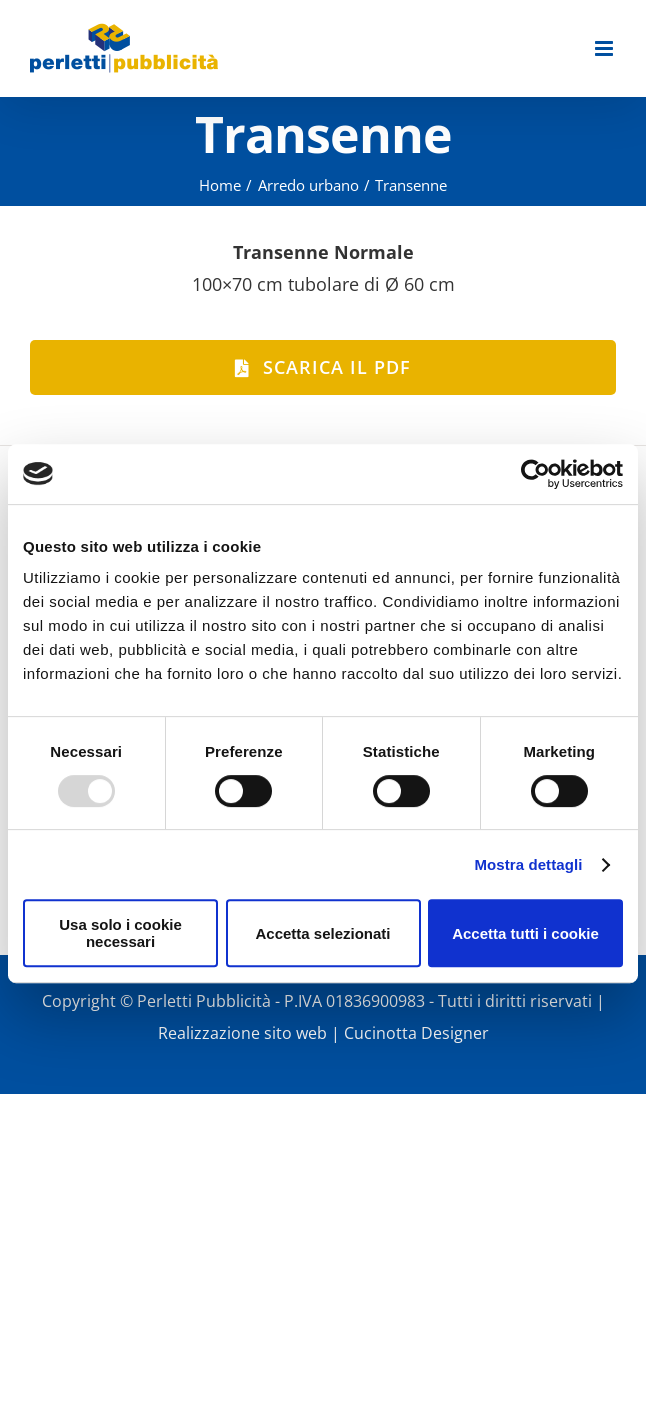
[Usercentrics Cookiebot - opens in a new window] (535, 474)
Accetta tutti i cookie (525, 933)
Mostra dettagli (528, 864)
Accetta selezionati (322, 933)
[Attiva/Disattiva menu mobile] (605, 48)
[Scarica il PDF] (323, 367)
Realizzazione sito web (242, 1033)
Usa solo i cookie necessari (120, 933)
